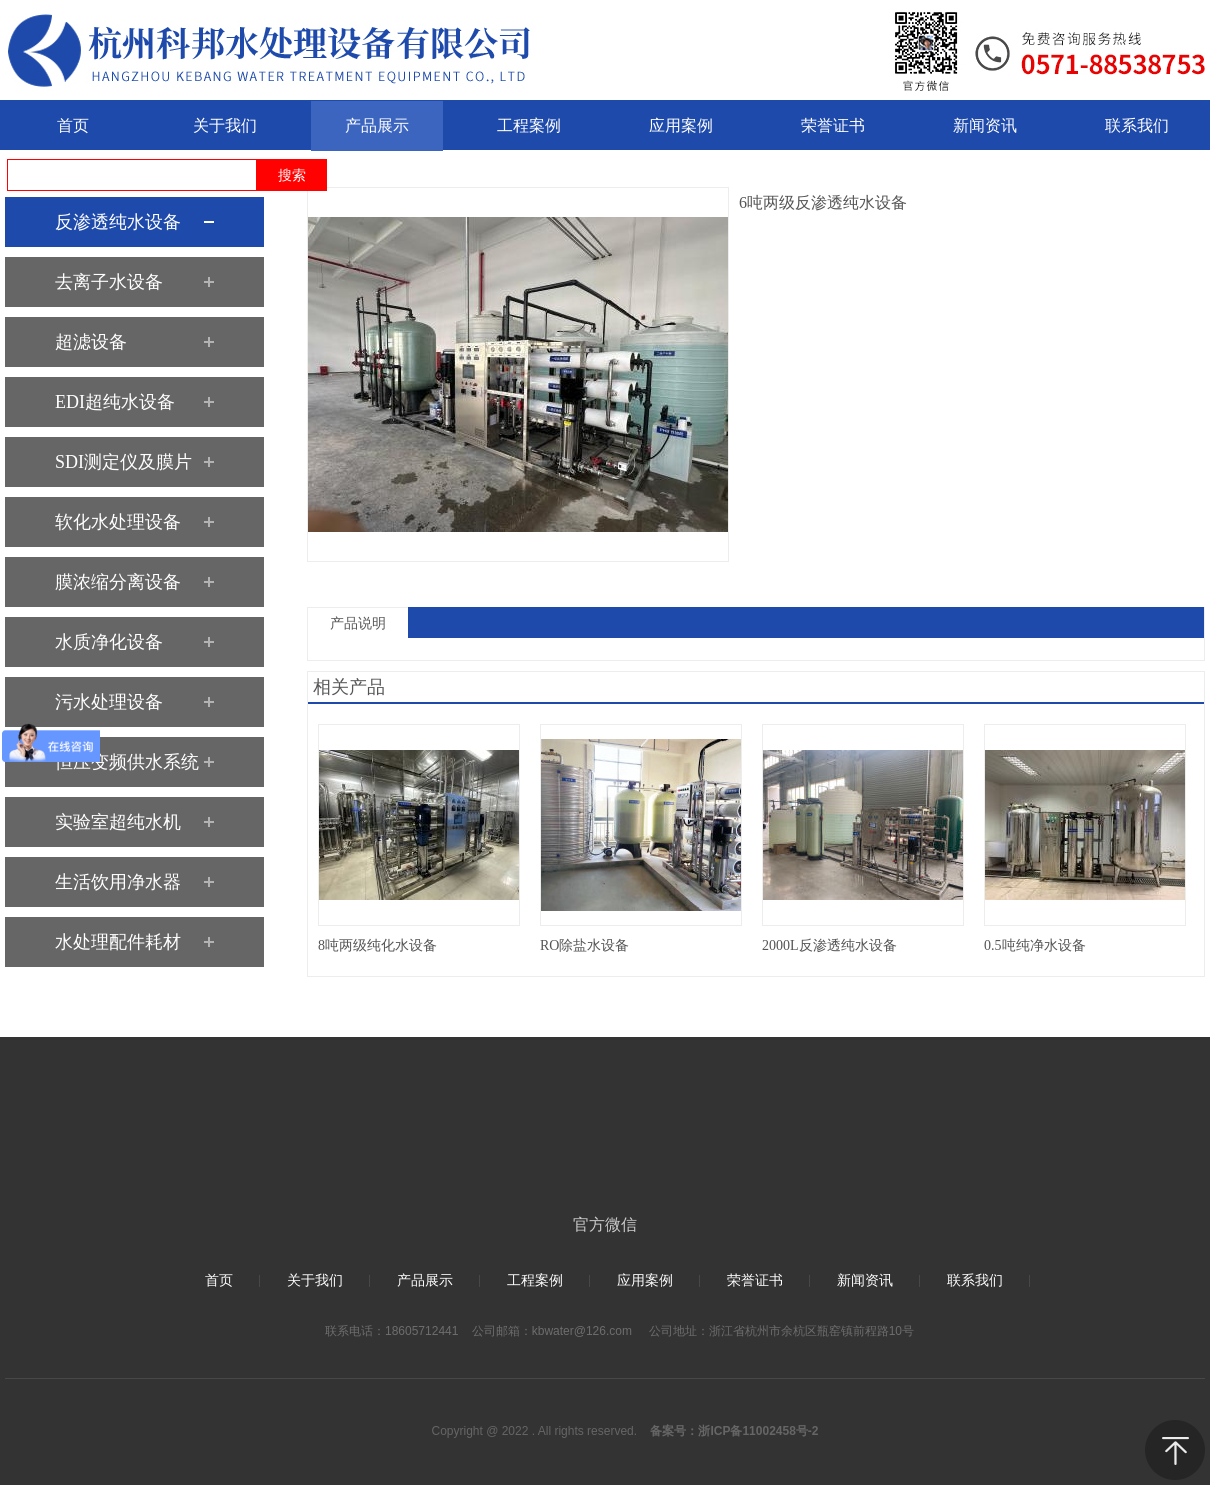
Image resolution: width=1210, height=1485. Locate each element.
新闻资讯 (865, 1280)
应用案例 (645, 1280)
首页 (219, 1280)
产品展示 (425, 1280)
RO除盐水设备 (584, 945)
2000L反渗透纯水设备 (829, 945)
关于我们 (315, 1280)
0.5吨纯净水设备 (1035, 945)
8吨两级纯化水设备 (377, 945)
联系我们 (975, 1280)
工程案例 (535, 1280)
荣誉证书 (755, 1280)
